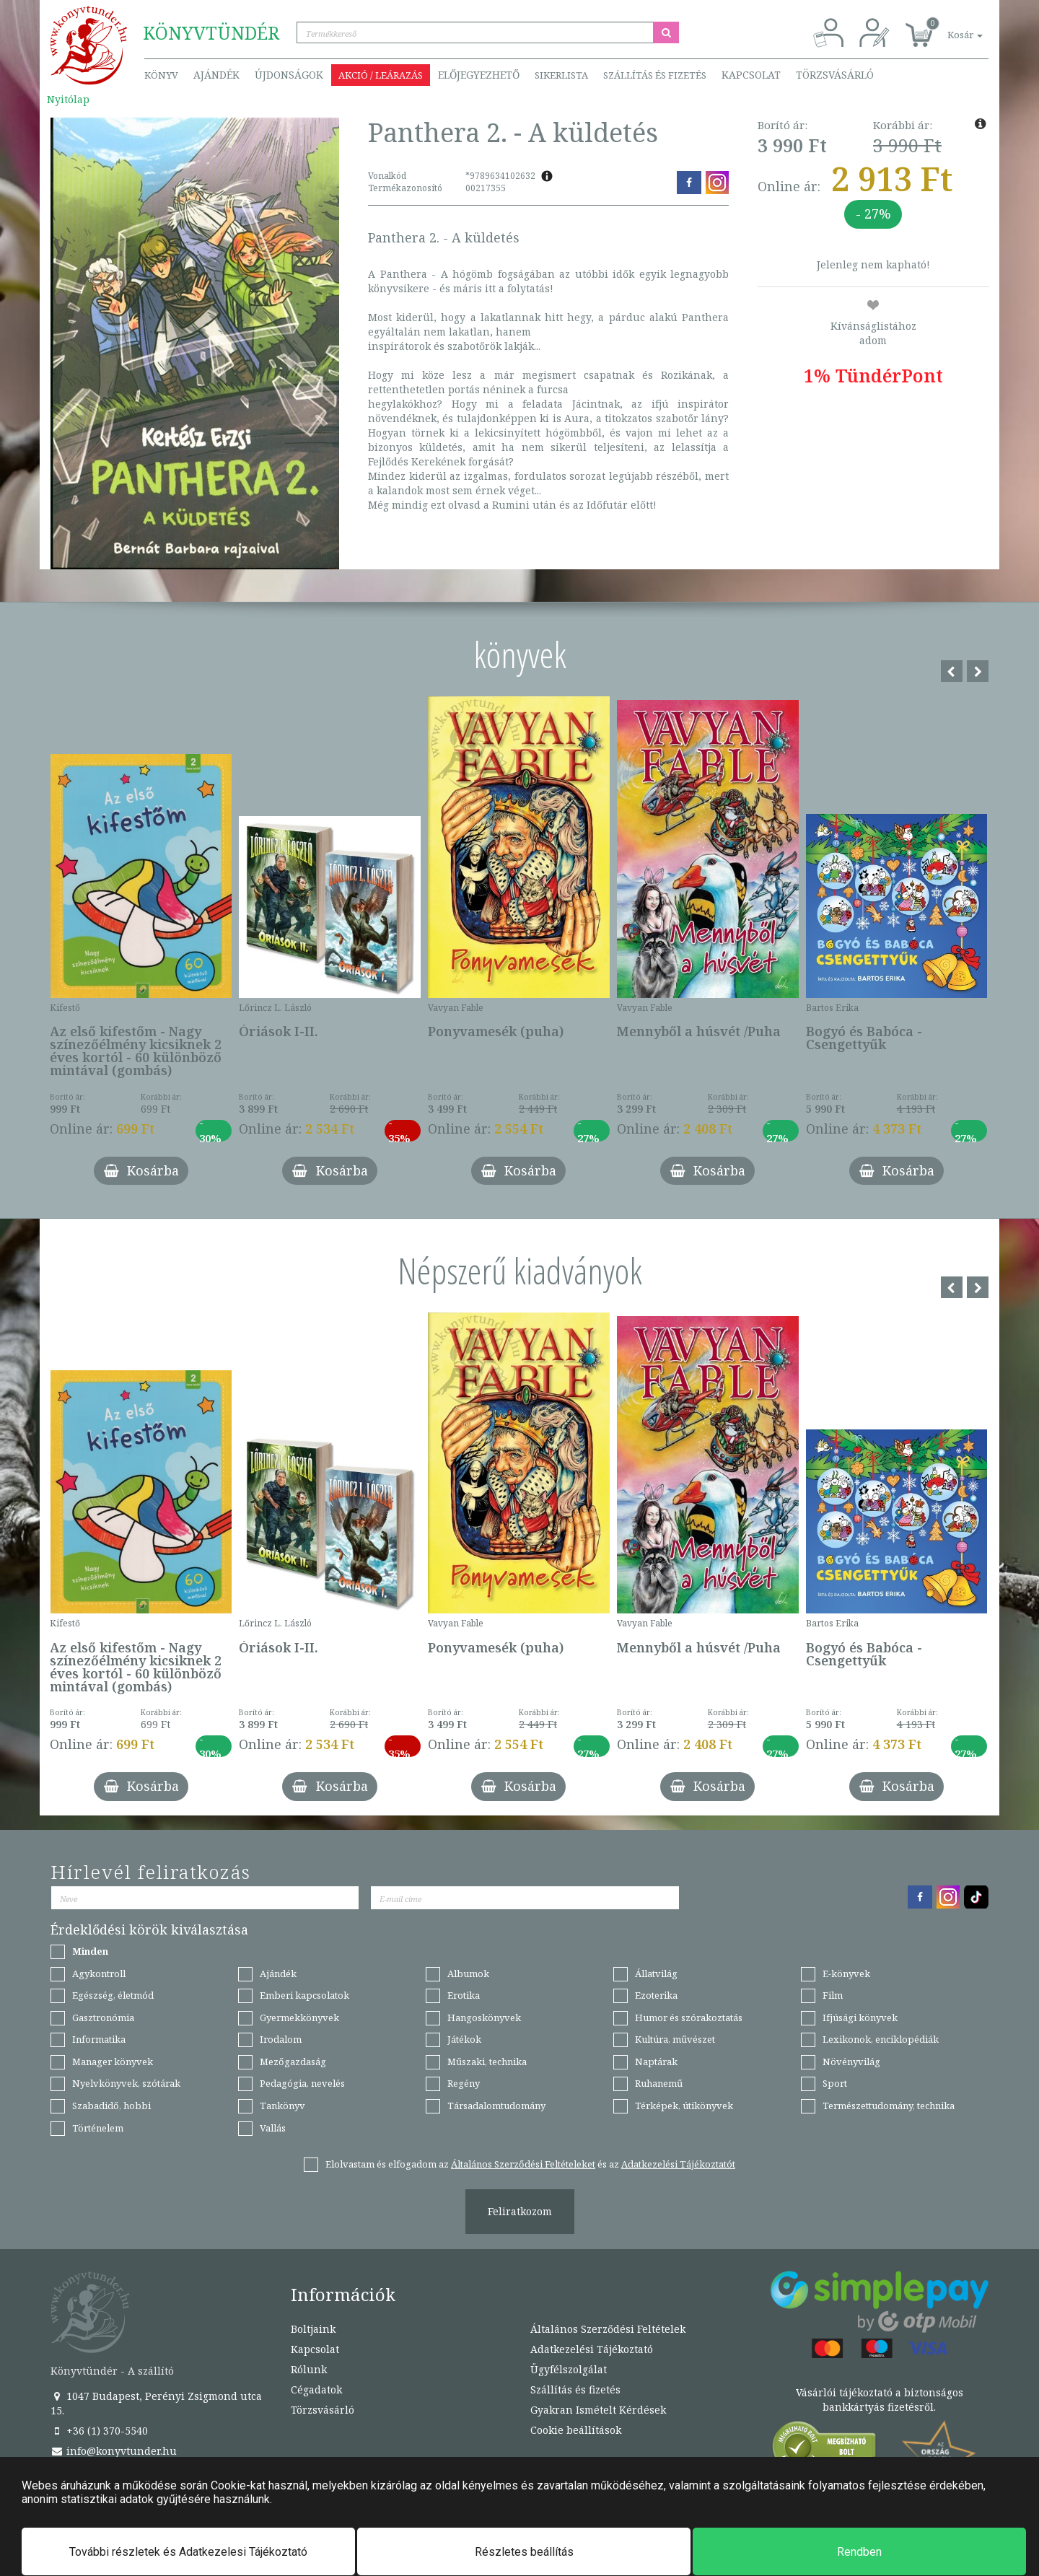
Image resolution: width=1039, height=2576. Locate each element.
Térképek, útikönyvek (684, 2105)
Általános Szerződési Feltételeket (523, 2163)
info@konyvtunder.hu (114, 2451)
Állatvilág (656, 1973)
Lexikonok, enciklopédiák (881, 2039)
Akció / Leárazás (380, 75)
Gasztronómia (103, 2017)
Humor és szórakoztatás (688, 2017)
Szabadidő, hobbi (111, 2105)
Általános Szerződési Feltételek (607, 2329)
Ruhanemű (659, 2083)
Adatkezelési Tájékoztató (591, 2349)
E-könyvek (846, 1973)
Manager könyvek (112, 2061)
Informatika (99, 2039)
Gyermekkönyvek (299, 2017)
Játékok (464, 2039)
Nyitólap (68, 99)
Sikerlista (561, 75)
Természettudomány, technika (889, 2105)
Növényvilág (851, 2061)
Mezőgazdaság (293, 2061)
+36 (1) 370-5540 (99, 2430)
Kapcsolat (751, 75)
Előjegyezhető (479, 75)
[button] (948, 27)
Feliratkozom (520, 2211)
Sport (835, 2083)
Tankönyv (282, 2105)
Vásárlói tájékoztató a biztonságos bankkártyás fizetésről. (879, 2400)
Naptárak (656, 2061)
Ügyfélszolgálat (568, 2369)
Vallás (273, 2127)
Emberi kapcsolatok (304, 1995)
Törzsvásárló (835, 75)
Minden (90, 1951)
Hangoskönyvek (484, 2017)
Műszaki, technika (487, 2061)
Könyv (161, 75)
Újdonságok (289, 75)
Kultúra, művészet (675, 2039)
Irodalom (281, 2039)
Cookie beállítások (575, 2430)
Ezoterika (656, 1995)
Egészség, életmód (113, 1995)
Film (833, 1995)
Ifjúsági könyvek (860, 2017)
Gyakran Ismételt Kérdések (598, 2410)
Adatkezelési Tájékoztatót (678, 2163)
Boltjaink (313, 2329)
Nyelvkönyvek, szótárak (126, 2083)
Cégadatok (316, 2389)
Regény (463, 2083)
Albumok (468, 1973)
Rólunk (309, 2369)
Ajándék (216, 75)
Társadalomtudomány (496, 2105)
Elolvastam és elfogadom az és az (530, 2163)
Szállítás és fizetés (654, 75)
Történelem (97, 2127)
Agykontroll (99, 1973)
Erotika (463, 1995)
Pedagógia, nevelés (302, 2083)
